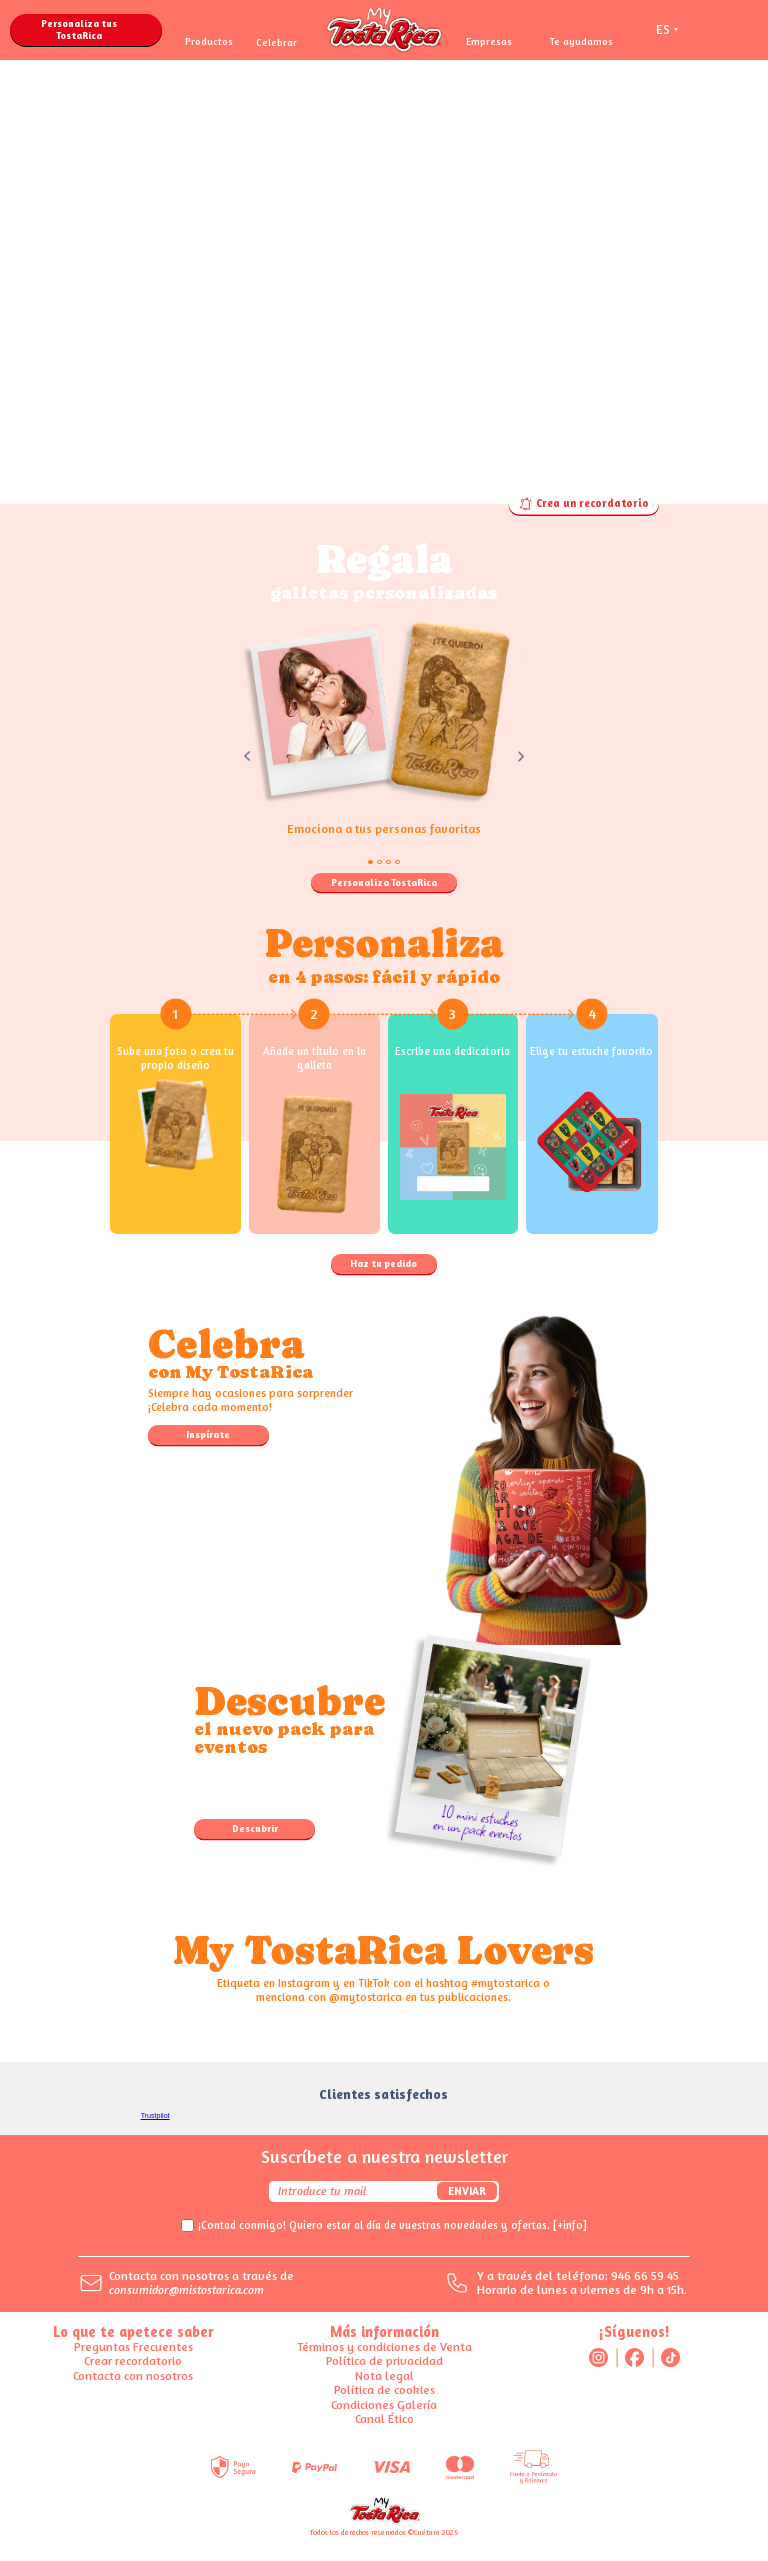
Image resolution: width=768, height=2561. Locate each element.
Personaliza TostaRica (384, 882)
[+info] (570, 2225)
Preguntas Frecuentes (133, 2346)
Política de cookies (384, 2389)
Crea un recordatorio (583, 504)
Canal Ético (384, 2418)
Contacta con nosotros (133, 2375)
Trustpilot (155, 2116)
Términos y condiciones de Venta (384, 2346)
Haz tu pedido (383, 1263)
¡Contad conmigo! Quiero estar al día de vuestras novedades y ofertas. (392, 2225)
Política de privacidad (384, 2360)
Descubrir (255, 1828)
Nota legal (384, 2375)
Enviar (467, 2191)
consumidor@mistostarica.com (186, 2289)
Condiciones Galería (384, 2404)
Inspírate (208, 1434)
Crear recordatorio (133, 2360)
